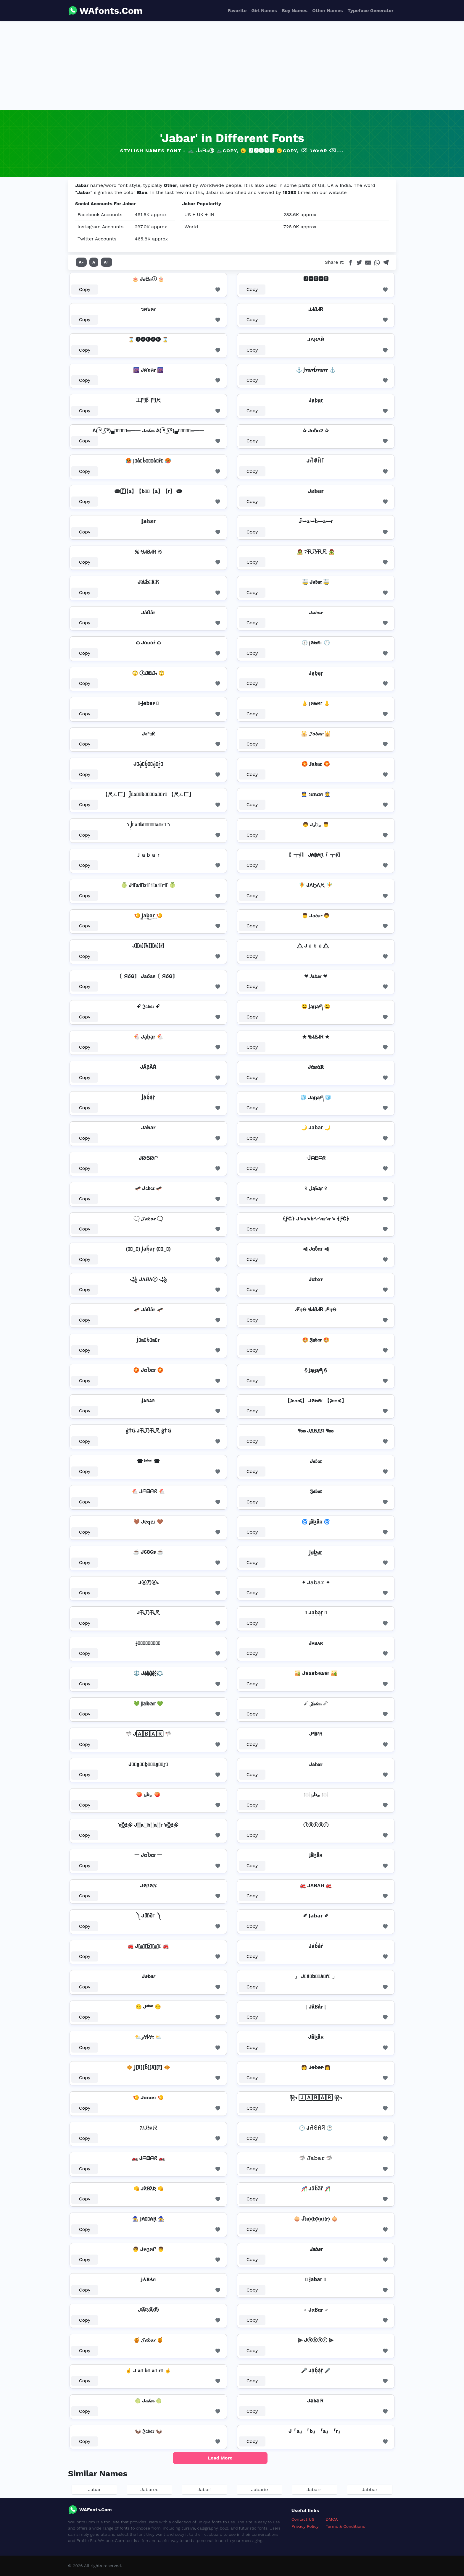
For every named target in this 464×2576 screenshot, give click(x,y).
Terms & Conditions (345, 2526)
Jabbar (369, 2489)
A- (81, 262)
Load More (220, 2458)
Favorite (237, 10)
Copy (85, 289)
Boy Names (294, 10)
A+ (106, 262)
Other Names (327, 10)
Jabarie (259, 2489)
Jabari (204, 2489)
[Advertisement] (232, 65)
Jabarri (315, 2489)
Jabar (94, 2489)
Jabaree (149, 2489)
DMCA (332, 2519)
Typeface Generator (370, 10)
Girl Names (264, 10)
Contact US (303, 2519)
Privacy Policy (305, 2526)
